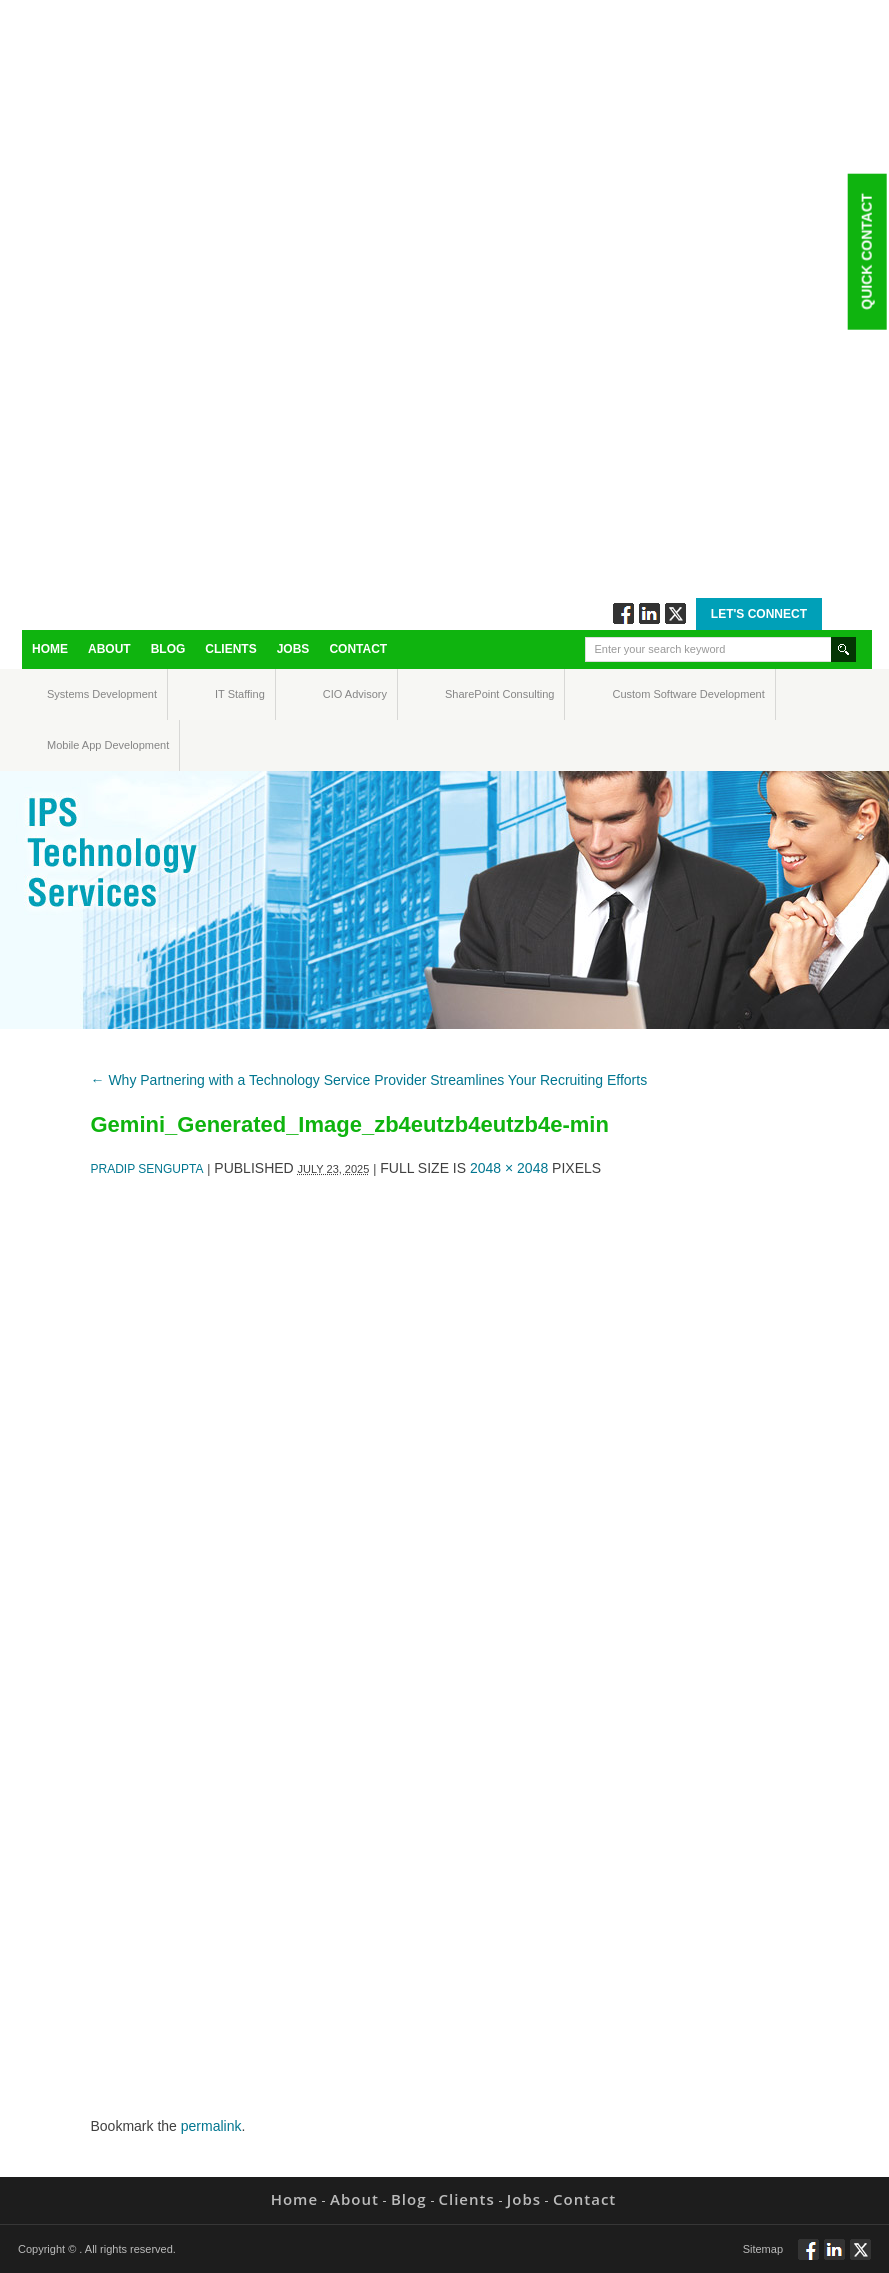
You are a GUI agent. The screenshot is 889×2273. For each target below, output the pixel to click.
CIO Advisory (337, 694)
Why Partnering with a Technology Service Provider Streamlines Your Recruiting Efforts (369, 1080)
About (109, 649)
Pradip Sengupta (147, 1169)
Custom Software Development (633, 694)
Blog (168, 649)
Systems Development (65, 694)
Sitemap (763, 2249)
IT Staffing (228, 694)
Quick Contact (866, 251)
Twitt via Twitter (675, 613)
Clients (230, 649)
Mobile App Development (66, 745)
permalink (211, 2126)
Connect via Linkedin (649, 613)
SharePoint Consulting (463, 694)
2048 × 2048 (509, 1168)
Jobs (293, 649)
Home (50, 649)
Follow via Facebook (623, 613)
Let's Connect (759, 614)
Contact (358, 649)
